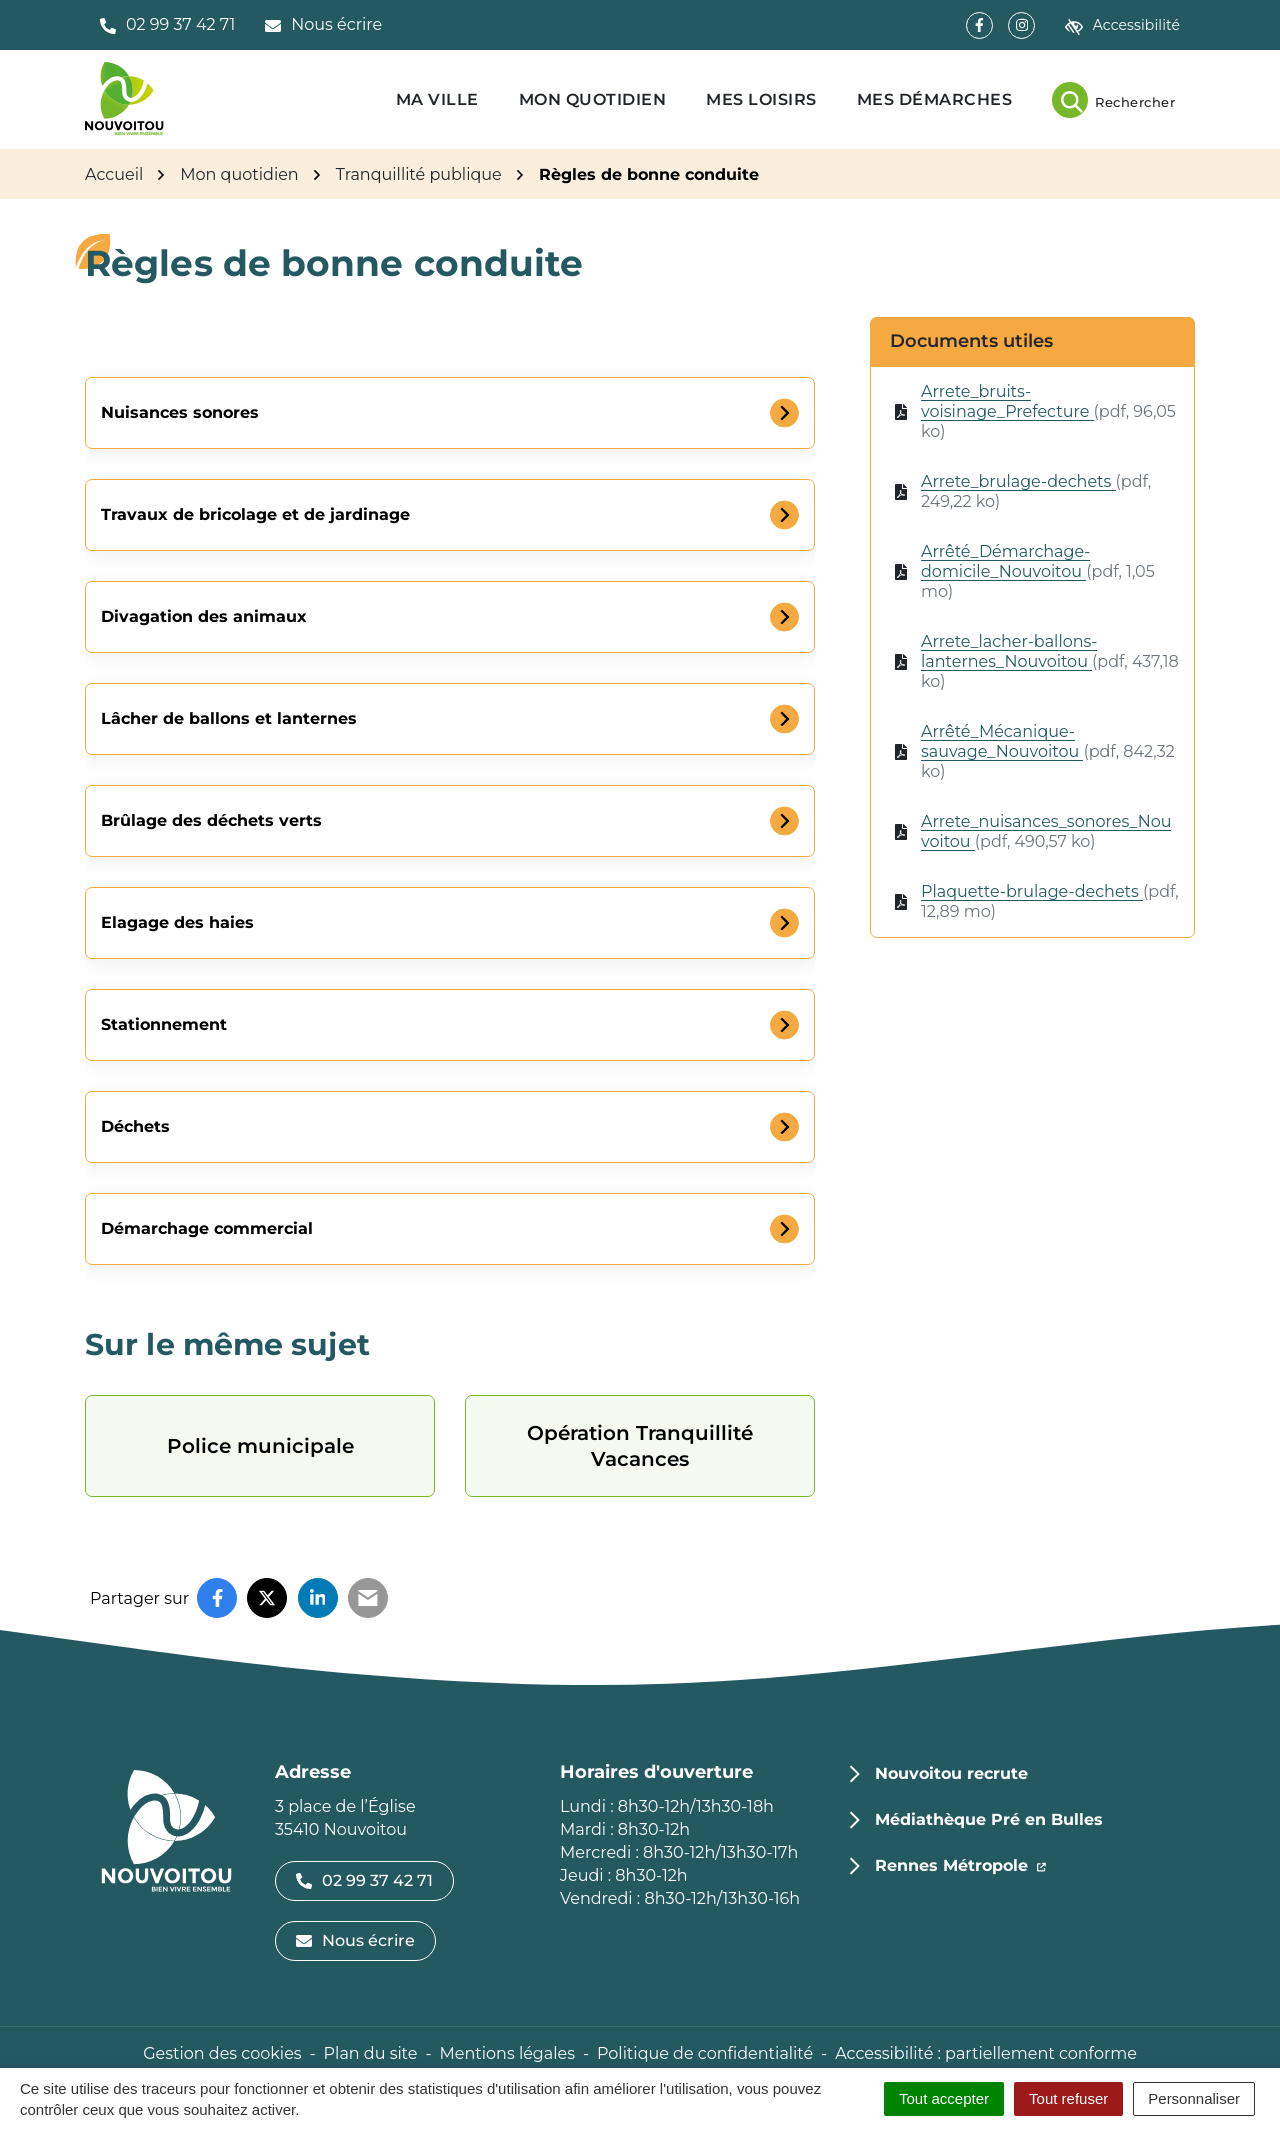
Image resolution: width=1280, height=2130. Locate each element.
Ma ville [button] (437, 99)
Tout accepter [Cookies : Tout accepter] (944, 2098)
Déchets (135, 1126)
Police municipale (260, 1446)
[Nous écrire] (323, 25)
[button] (167, 25)
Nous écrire (355, 1940)
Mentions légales (507, 2053)
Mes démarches (935, 99)
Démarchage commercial (207, 1228)
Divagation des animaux (204, 616)
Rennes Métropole (960, 1864)
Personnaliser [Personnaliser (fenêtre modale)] (1194, 2098)
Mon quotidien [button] (593, 99)
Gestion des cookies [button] (222, 2053)
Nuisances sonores (180, 412)
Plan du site (371, 2053)
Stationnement (164, 1024)
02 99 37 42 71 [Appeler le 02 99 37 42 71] (364, 1880)
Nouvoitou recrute (951, 1773)
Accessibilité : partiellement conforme (986, 2053)
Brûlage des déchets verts (211, 820)
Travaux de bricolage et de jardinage (255, 514)
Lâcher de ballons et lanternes (229, 718)
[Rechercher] (1113, 100)
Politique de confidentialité (705, 2053)
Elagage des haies (177, 922)
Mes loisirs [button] (761, 99)
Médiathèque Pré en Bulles (989, 1819)
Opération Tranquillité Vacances (640, 1446)
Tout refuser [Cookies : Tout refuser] (1068, 2098)
